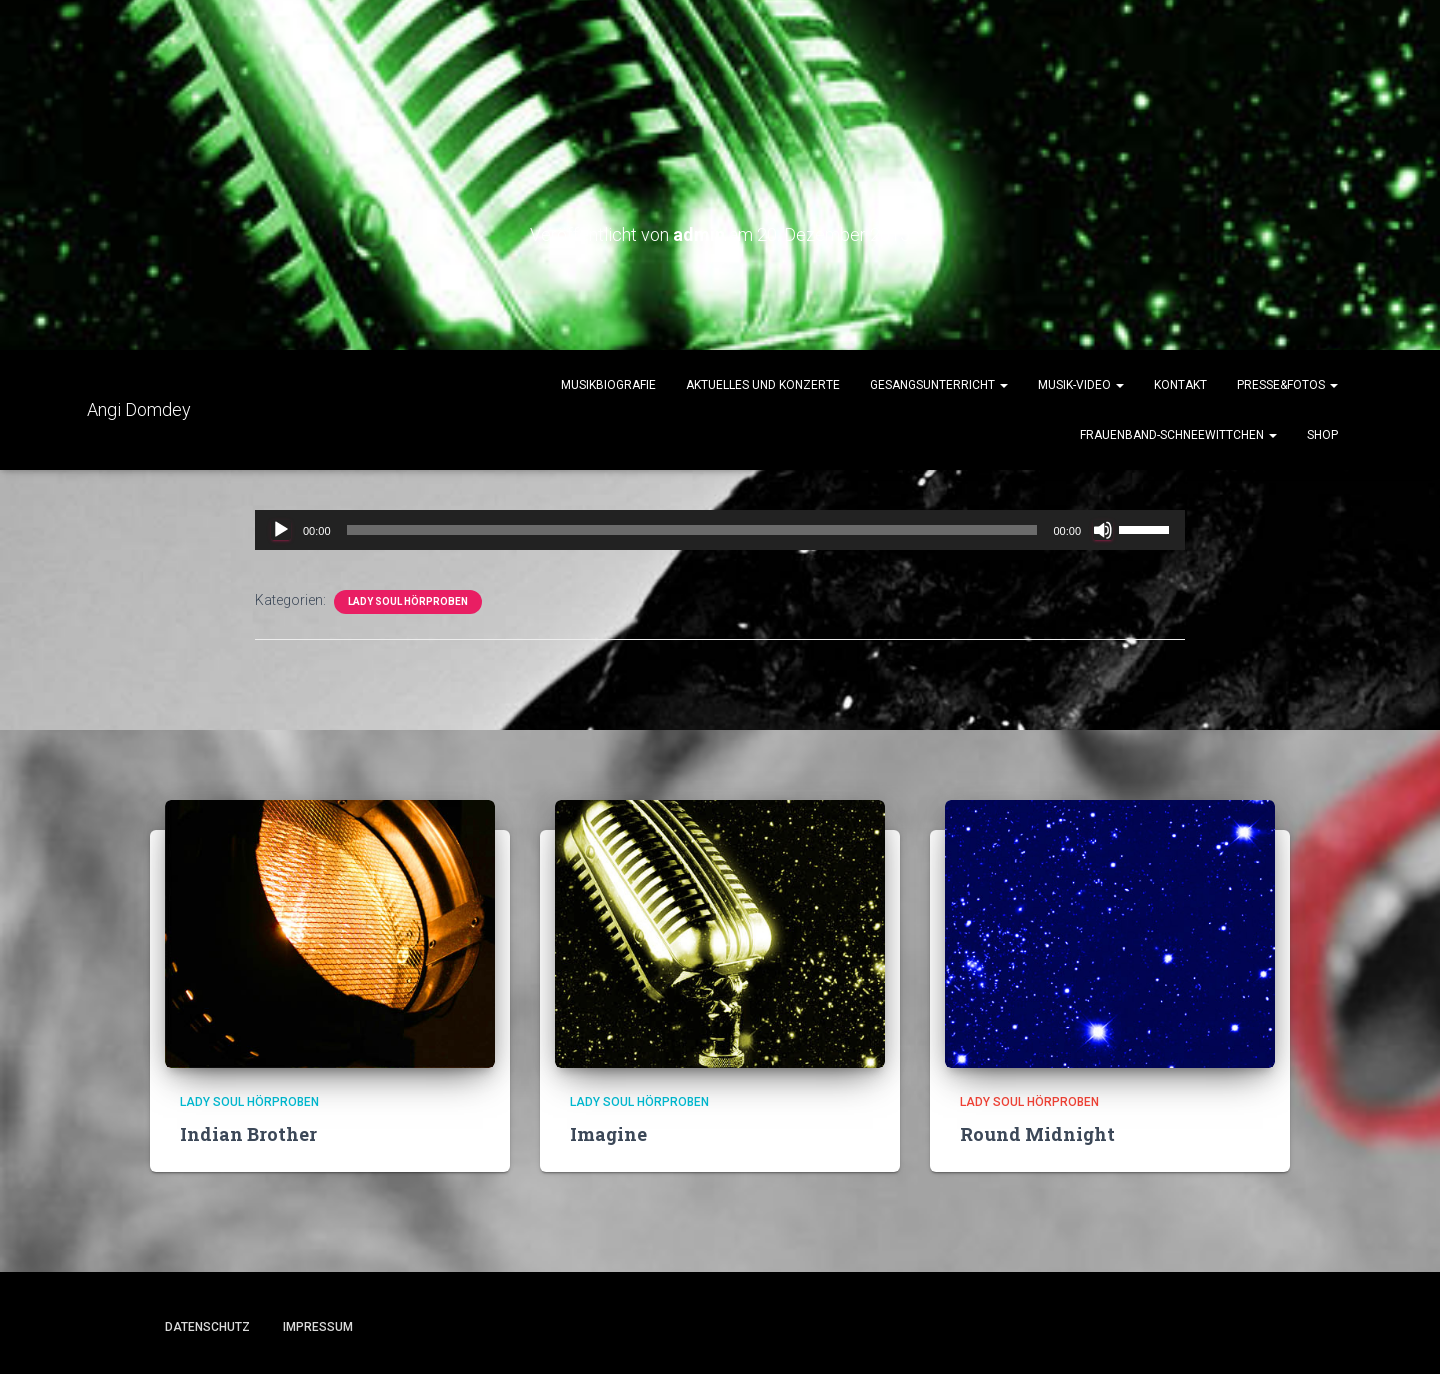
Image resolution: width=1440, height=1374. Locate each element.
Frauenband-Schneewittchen (1178, 435)
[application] (720, 530)
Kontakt (1180, 385)
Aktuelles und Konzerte (763, 385)
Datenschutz (207, 1327)
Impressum (318, 1327)
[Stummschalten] (1103, 530)
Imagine (608, 1134)
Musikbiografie (608, 385)
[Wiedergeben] (281, 530)
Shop (1322, 435)
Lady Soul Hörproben (408, 601)
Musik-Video (1081, 385)
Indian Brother (248, 1134)
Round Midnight (1037, 1134)
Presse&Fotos (1287, 385)
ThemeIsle (1257, 1329)
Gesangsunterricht (939, 385)
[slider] (692, 530)
